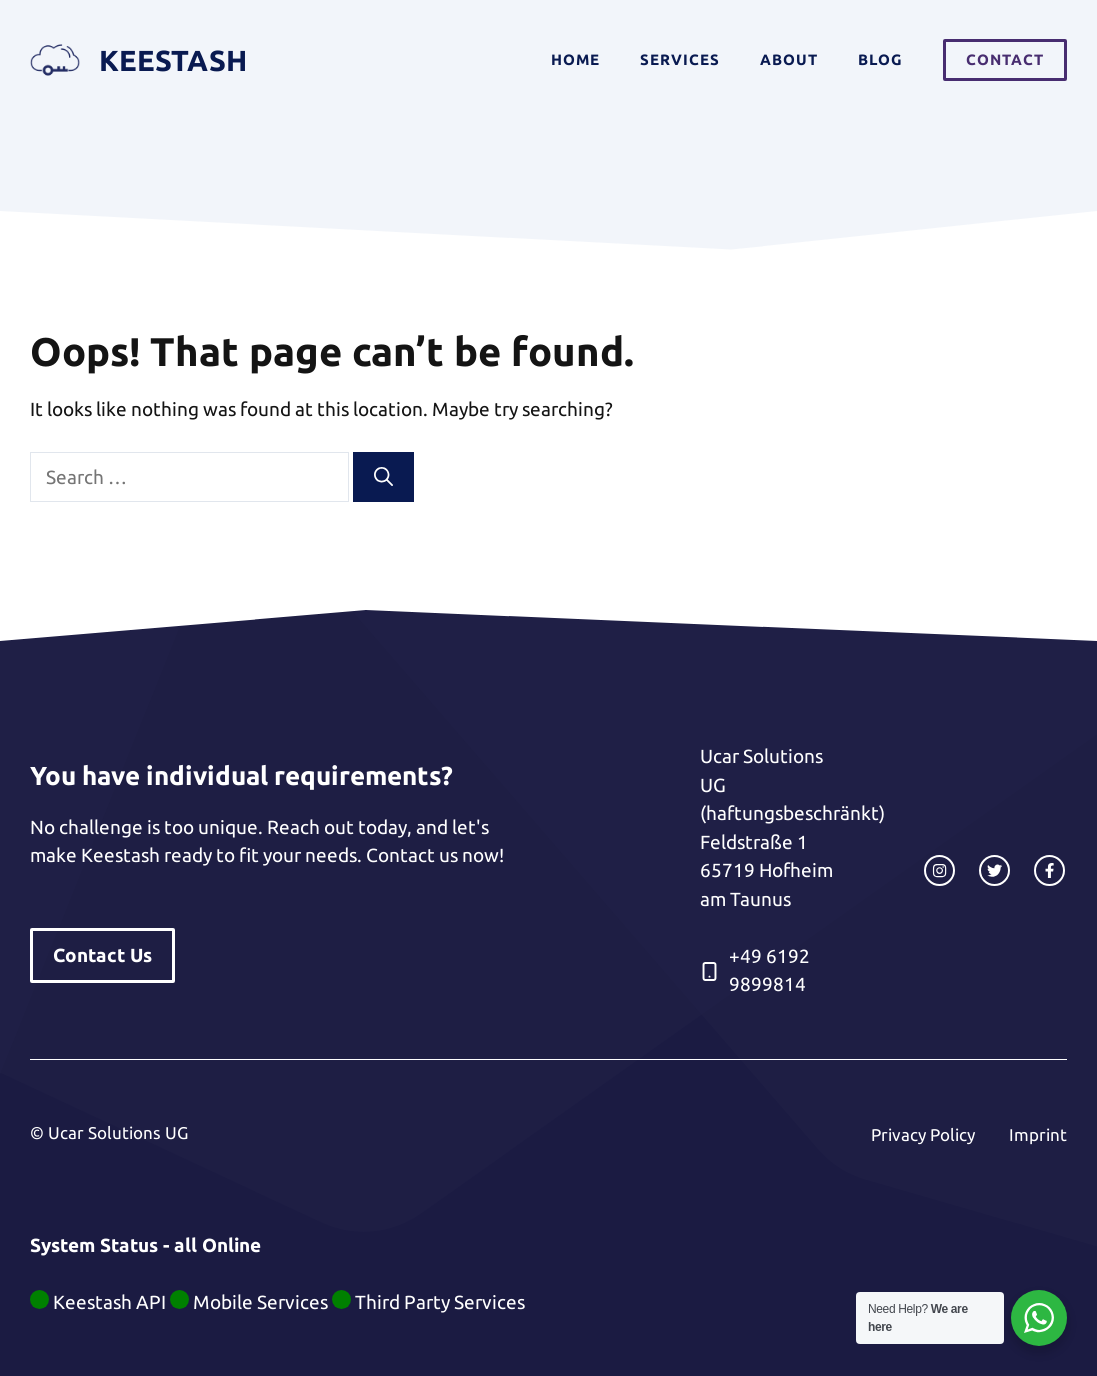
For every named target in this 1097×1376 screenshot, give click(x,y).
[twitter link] (994, 870)
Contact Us (102, 955)
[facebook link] (1049, 870)
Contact (1005, 59)
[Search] (383, 477)
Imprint (1038, 1134)
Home (575, 59)
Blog (880, 59)
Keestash (173, 60)
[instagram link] (939, 870)
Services (680, 59)
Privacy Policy (923, 1134)
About (789, 59)
